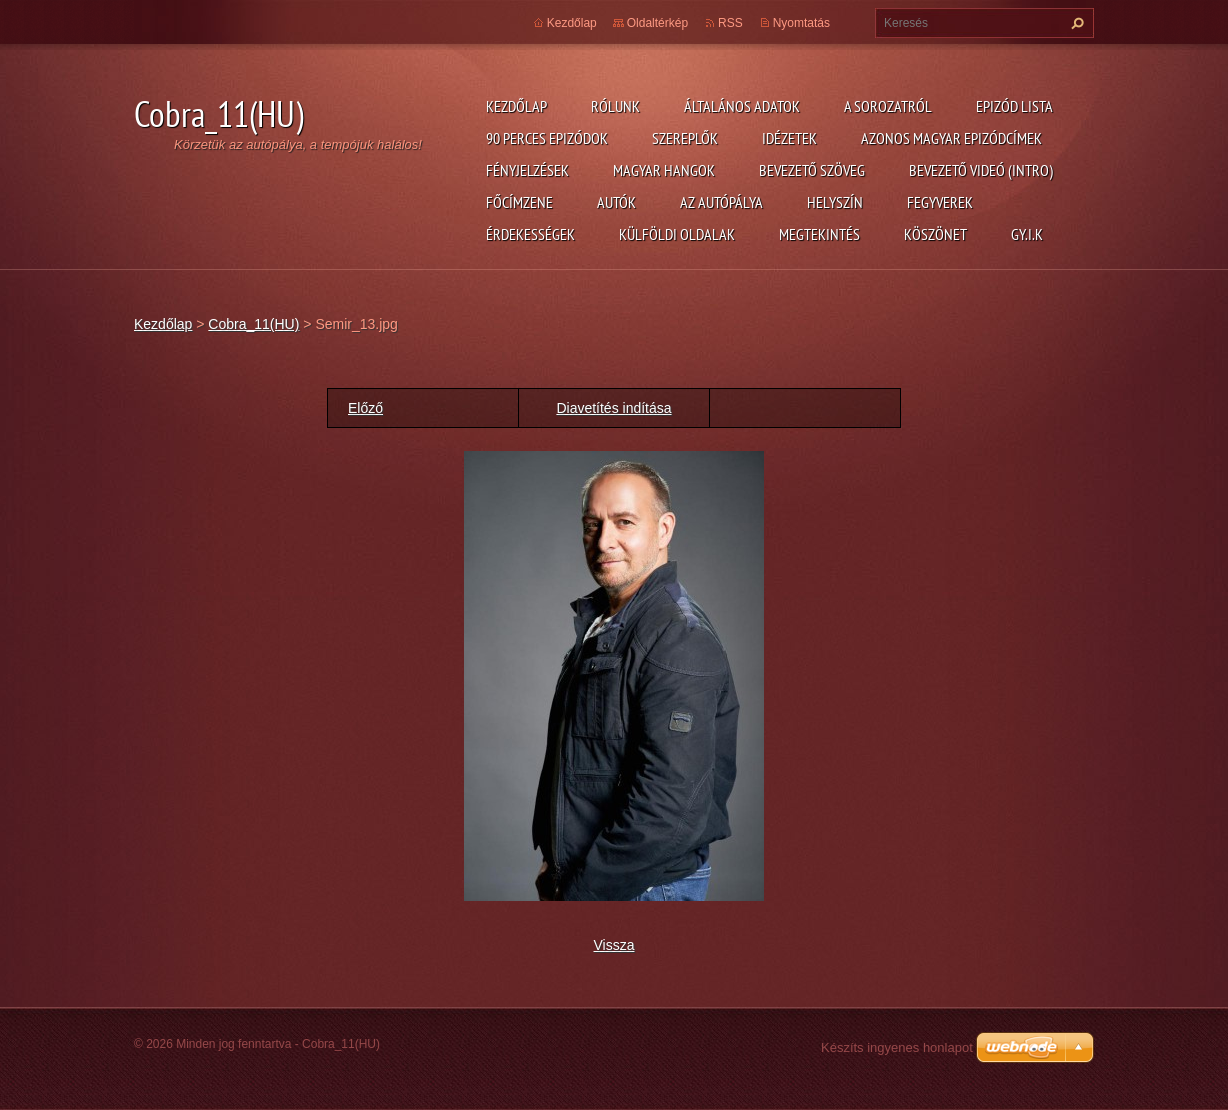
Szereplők (685, 138)
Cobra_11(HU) (253, 324)
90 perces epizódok (547, 138)
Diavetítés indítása (613, 408)
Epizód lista (1014, 106)
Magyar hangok (664, 170)
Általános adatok (742, 106)
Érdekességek (530, 234)
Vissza (614, 945)
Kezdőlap (516, 106)
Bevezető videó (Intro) (981, 170)
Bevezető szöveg (812, 170)
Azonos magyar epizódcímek (951, 138)
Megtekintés (819, 234)
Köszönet (935, 234)
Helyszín (835, 202)
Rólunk (615, 106)
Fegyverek (940, 202)
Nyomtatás (801, 23)
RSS (730, 23)
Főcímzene (519, 202)
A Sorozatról (888, 106)
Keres (1075, 23)
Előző (365, 408)
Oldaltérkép (657, 23)
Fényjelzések (527, 170)
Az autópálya (721, 202)
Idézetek (789, 138)
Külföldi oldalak (677, 234)
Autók (616, 202)
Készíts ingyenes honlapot (897, 1047)
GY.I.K (1027, 234)
